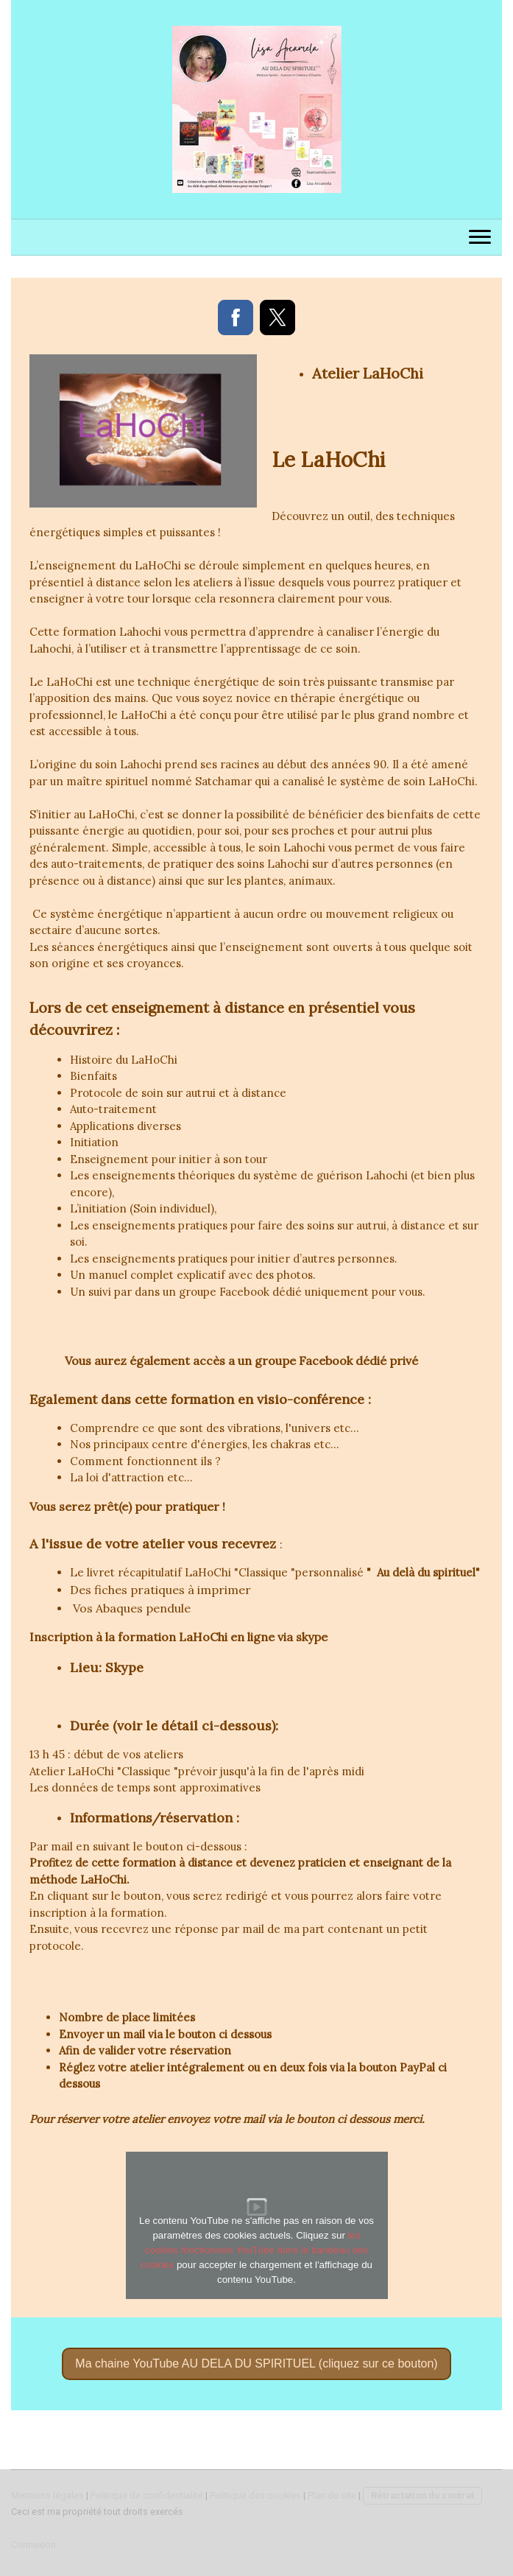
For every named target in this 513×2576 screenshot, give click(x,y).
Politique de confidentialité (147, 2495)
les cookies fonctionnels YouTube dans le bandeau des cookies (254, 2250)
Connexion (33, 2544)
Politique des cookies (255, 2495)
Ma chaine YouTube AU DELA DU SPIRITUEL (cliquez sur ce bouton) (256, 2363)
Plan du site (332, 2495)
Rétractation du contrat (422, 2495)
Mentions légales (47, 2495)
